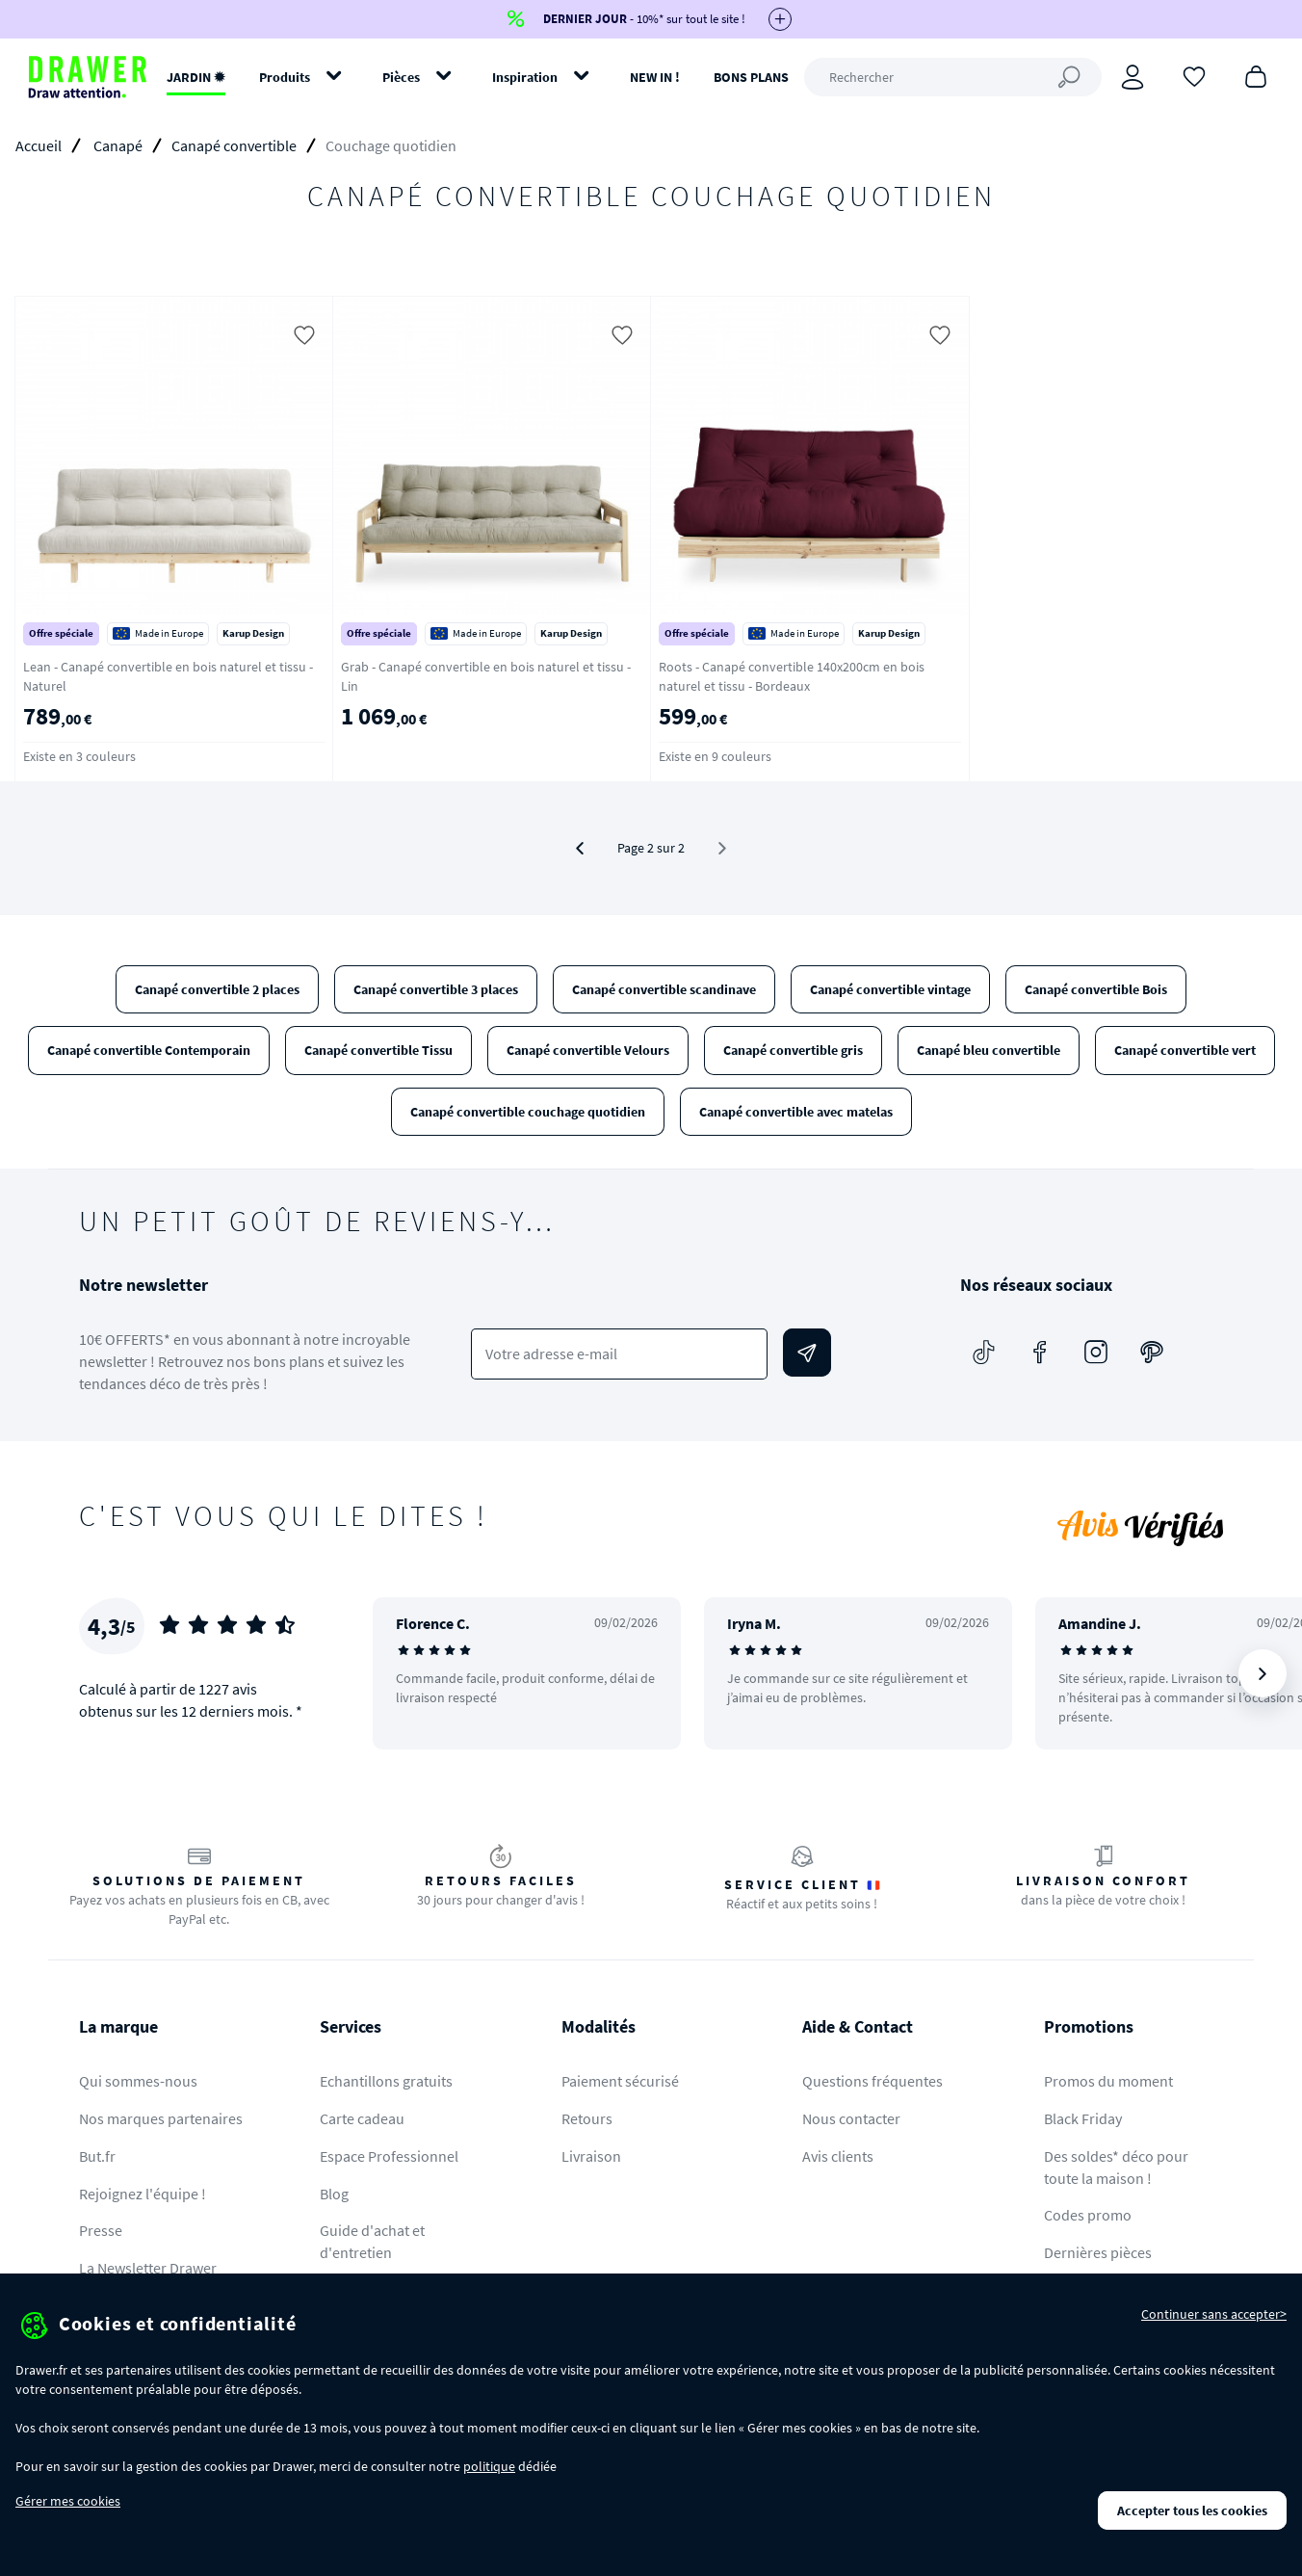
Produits (284, 77)
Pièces (401, 77)
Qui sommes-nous (138, 2080)
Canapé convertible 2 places (217, 989)
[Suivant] (1262, 1673)
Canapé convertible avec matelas (796, 1111)
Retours (586, 2118)
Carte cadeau (362, 2118)
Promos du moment (1108, 2080)
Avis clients (837, 2156)
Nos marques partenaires (161, 2118)
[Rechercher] (953, 77)
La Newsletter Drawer (148, 2267)
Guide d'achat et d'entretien (372, 2241)
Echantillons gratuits (386, 2080)
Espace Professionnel (389, 2156)
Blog (334, 2193)
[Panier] (1256, 75)
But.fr (97, 2156)
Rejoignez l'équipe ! (142, 2193)
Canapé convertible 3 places (435, 989)
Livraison (591, 2156)
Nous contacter (851, 2118)
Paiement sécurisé (620, 2080)
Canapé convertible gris (793, 1050)
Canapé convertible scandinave (664, 989)
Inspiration (525, 77)
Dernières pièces (1098, 2252)
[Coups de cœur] (1194, 75)
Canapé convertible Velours (588, 1050)
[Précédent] (579, 848)
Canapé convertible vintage (890, 989)
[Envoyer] (807, 1352)
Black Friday (1083, 2118)
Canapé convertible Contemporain (148, 1050)
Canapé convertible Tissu (378, 1050)
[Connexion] (1132, 77)
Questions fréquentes (872, 2080)
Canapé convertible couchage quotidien (527, 1111)
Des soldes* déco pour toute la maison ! (1116, 2167)
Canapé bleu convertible (988, 1050)
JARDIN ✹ (196, 77)
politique (489, 2466)
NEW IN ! (655, 77)
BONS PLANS (751, 77)
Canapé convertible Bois (1096, 989)
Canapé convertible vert (1185, 1050)
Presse (100, 2230)
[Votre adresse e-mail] (619, 1354)
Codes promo (1088, 2214)
